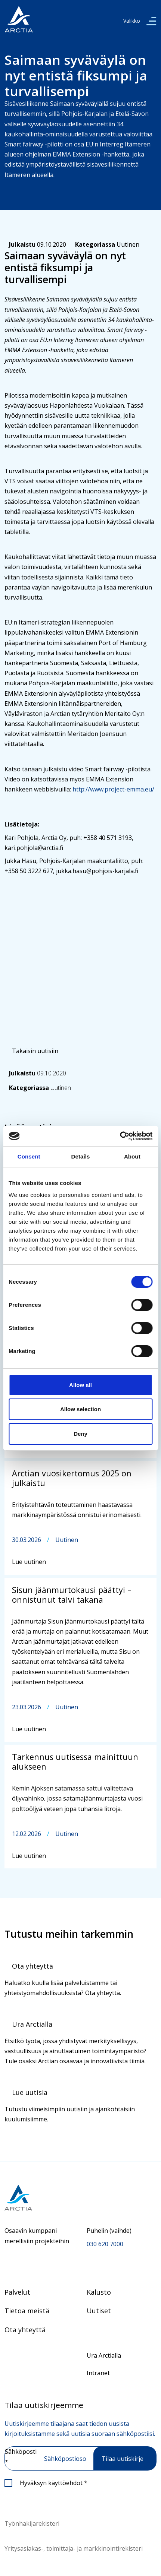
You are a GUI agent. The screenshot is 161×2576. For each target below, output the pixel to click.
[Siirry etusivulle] (80, 2197)
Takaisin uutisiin (35, 1051)
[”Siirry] (18, 19)
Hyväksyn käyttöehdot (53, 2483)
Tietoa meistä (26, 2310)
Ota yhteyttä (25, 2329)
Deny (80, 1434)
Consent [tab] (29, 1156)
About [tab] (132, 1156)
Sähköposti (21, 2456)
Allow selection (80, 1409)
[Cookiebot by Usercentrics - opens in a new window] (119, 1136)
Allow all (80, 1385)
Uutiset (99, 2310)
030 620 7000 (105, 2244)
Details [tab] (80, 1156)
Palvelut (17, 2292)
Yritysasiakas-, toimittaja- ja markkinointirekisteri (73, 2548)
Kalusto (99, 2292)
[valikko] (151, 21)
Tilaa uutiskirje (122, 2459)
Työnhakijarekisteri (31, 2523)
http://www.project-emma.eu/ (113, 789)
